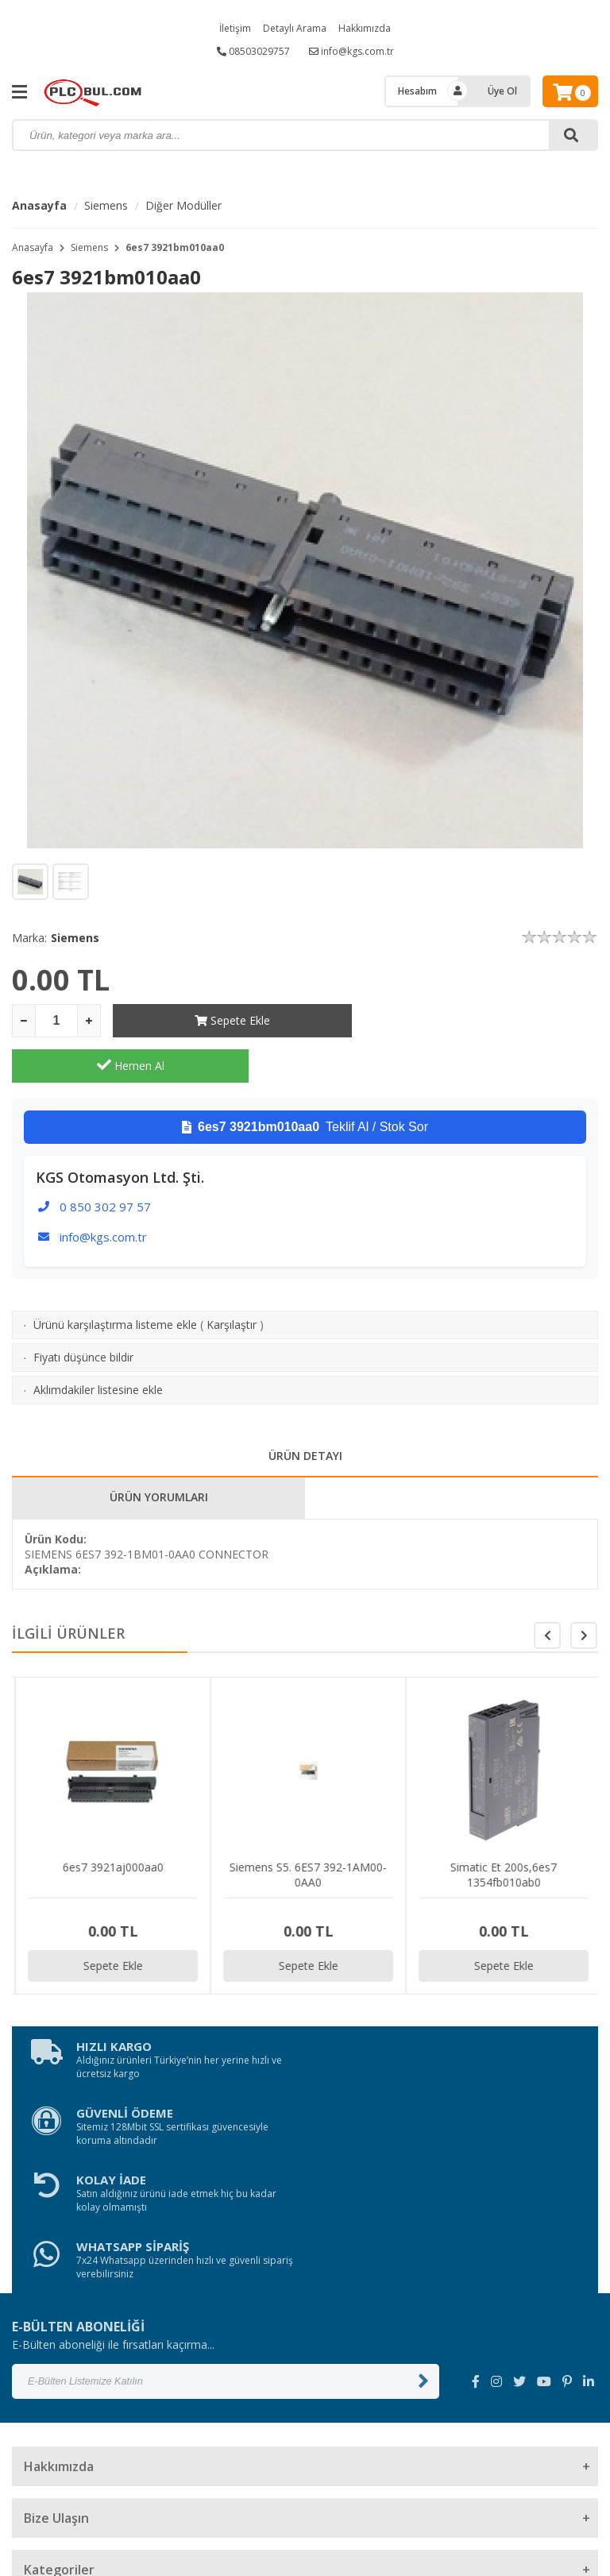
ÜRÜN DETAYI (305, 1410)
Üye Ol (502, 91)
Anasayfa (39, 205)
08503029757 (253, 51)
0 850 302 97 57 (105, 1161)
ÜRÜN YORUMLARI (159, 1451)
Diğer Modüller (183, 205)
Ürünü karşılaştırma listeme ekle (115, 1279)
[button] (583, 1590)
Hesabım (417, 91)
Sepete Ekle (231, 1020)
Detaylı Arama (294, 28)
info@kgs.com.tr (351, 51)
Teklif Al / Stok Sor (305, 1082)
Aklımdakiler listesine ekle (98, 1344)
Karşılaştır (232, 1279)
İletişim (235, 28)
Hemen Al (480, 1020)
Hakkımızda (364, 28)
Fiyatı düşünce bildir (83, 1311)
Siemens (106, 205)
